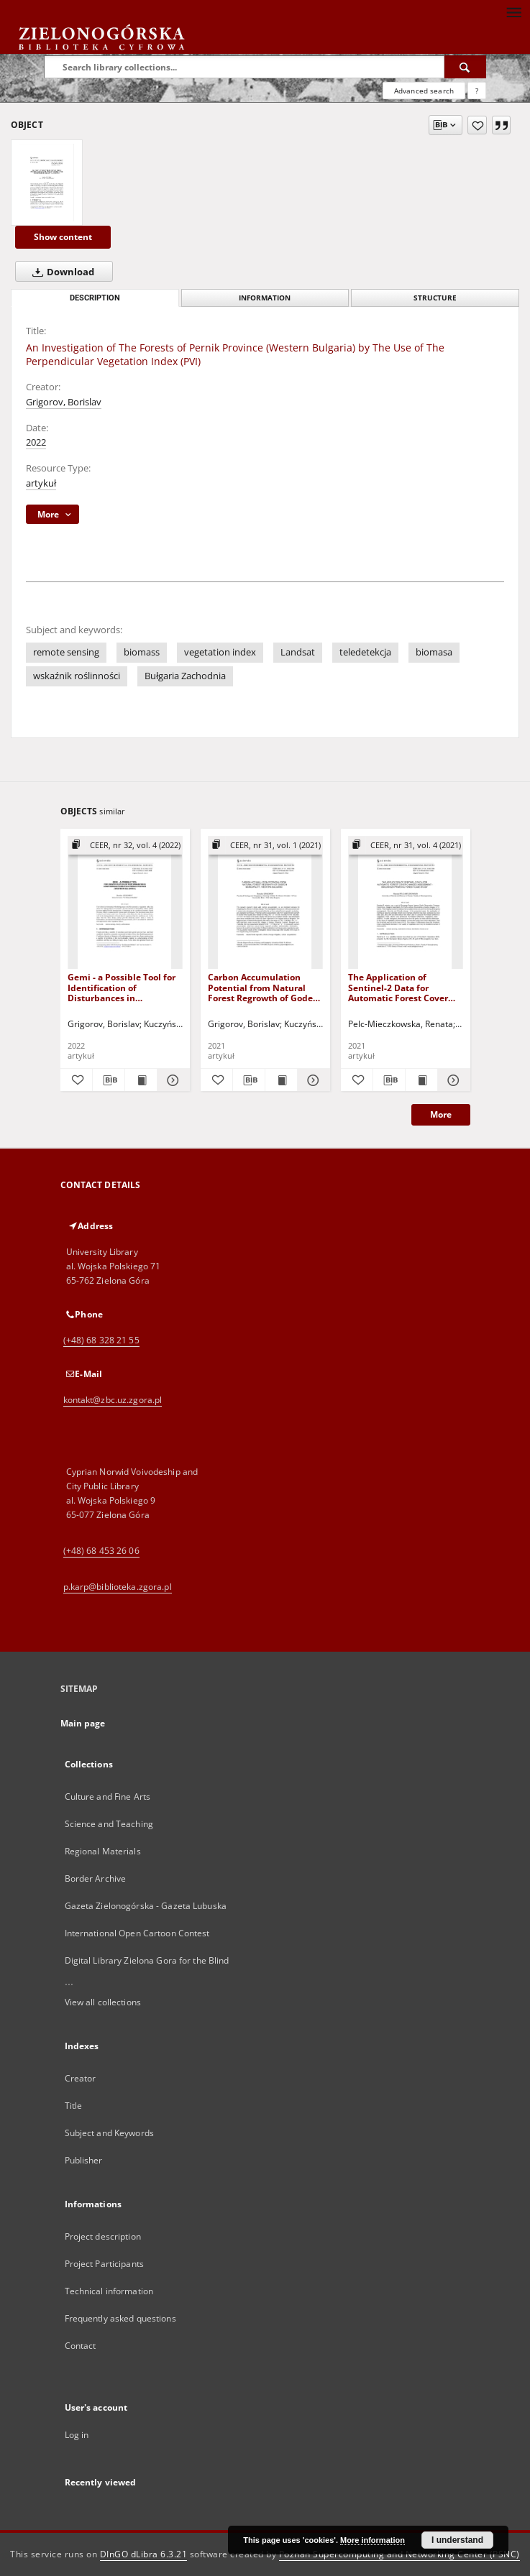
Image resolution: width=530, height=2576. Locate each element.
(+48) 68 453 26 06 (101, 1551)
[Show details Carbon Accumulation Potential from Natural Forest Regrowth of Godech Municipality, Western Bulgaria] (311, 1080)
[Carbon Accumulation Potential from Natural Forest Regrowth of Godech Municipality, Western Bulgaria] (265, 903)
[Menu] (513, 11)
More (441, 1114)
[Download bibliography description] (108, 1080)
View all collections (103, 2002)
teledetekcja (365, 652)
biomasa (434, 652)
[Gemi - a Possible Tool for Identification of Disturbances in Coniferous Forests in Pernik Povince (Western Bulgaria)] (125, 903)
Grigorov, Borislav (63, 402)
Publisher (84, 2160)
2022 (36, 442)
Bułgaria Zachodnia (185, 676)
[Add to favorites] (477, 125)
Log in (77, 2435)
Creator (80, 2078)
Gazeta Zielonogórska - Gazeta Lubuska (146, 1906)
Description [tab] (95, 298)
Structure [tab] (435, 298)
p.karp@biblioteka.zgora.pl (117, 1587)
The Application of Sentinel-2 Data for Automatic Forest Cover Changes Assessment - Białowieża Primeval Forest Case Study (398, 987)
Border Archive (96, 1878)
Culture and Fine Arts (108, 1796)
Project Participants (104, 2264)
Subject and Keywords (109, 2133)
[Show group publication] (125, 846)
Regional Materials (103, 1851)
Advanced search (424, 91)
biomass (142, 652)
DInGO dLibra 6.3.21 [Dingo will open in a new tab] (144, 2554)
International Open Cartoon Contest (137, 1933)
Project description (103, 2236)
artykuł (41, 483)
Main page (83, 1723)
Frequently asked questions (120, 2318)
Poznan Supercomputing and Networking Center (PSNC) (399, 2554)
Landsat (297, 652)
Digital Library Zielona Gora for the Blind (147, 1960)
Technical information (109, 2291)
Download (60, 271)
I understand (457, 2540)
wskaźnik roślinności (76, 676)
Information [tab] (265, 298)
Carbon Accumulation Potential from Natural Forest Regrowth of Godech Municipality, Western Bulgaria (265, 987)
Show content (63, 237)
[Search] (465, 66)
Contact (80, 2346)
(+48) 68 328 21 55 (101, 1340)
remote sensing (66, 652)
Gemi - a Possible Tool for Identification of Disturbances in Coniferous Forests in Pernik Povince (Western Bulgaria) (121, 987)
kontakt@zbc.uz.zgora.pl (113, 1400)
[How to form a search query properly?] (476, 90)
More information (372, 2540)
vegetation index (220, 652)
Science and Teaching (109, 1824)
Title (74, 2105)
